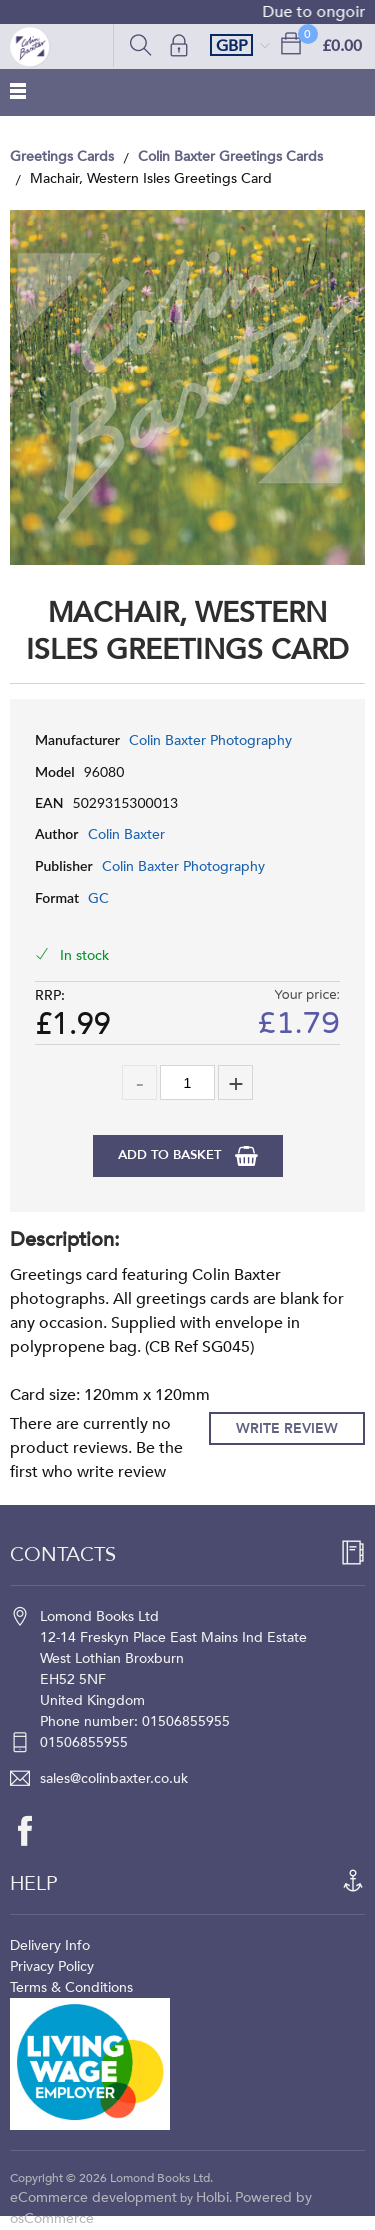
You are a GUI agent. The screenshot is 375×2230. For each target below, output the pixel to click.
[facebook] (35, 1831)
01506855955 (84, 1742)
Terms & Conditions (71, 1987)
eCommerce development (93, 2197)
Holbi (212, 2197)
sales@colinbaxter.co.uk (114, 1778)
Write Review (287, 1428)
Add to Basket (171, 1155)
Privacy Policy (52, 1966)
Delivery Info (50, 1945)
